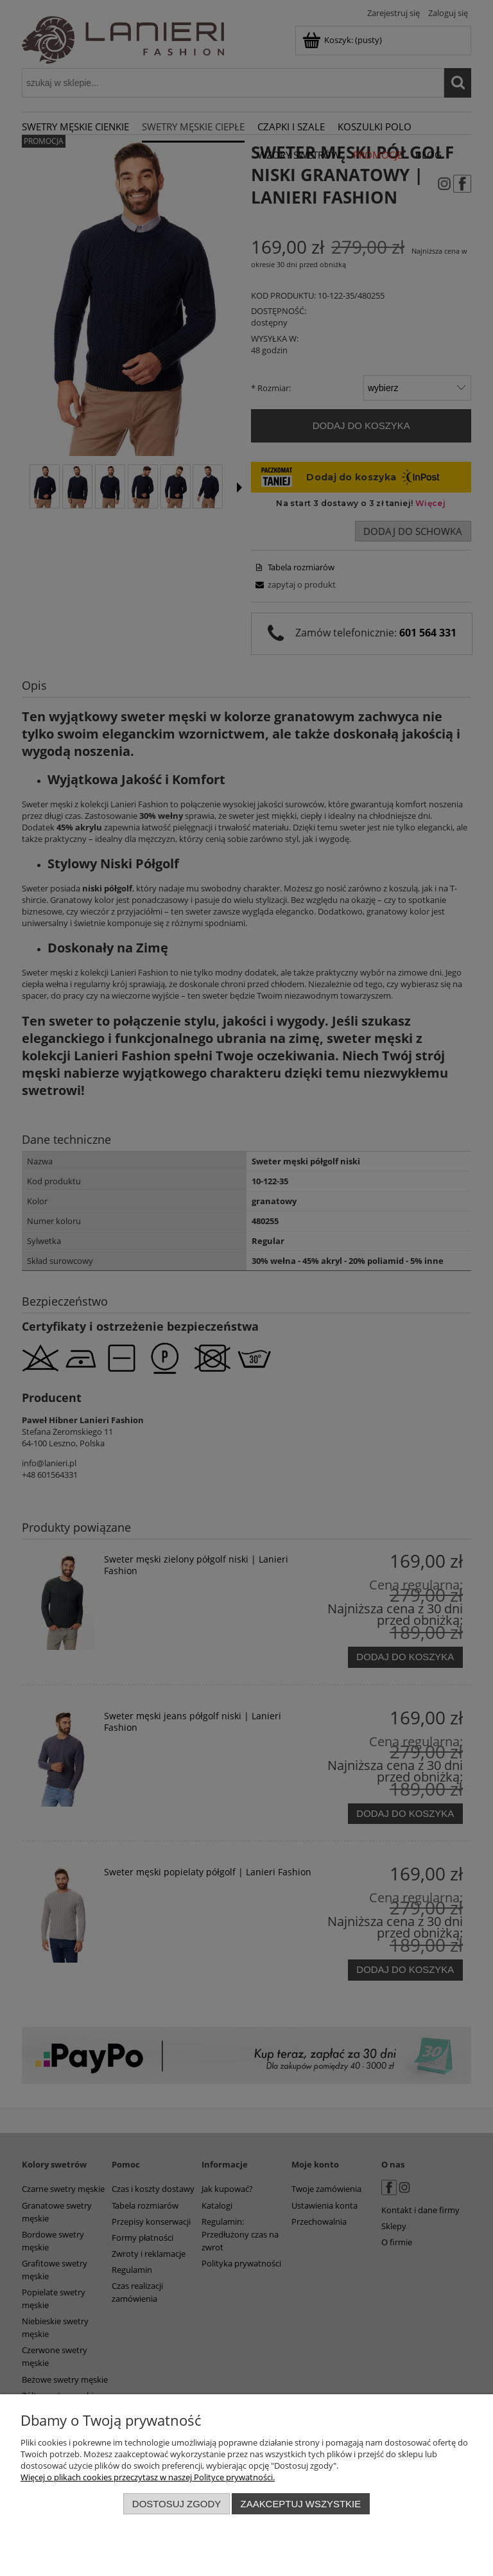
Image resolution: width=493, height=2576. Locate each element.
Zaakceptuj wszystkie (301, 2503)
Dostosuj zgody (176, 2503)
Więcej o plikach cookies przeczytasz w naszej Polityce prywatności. (148, 2477)
